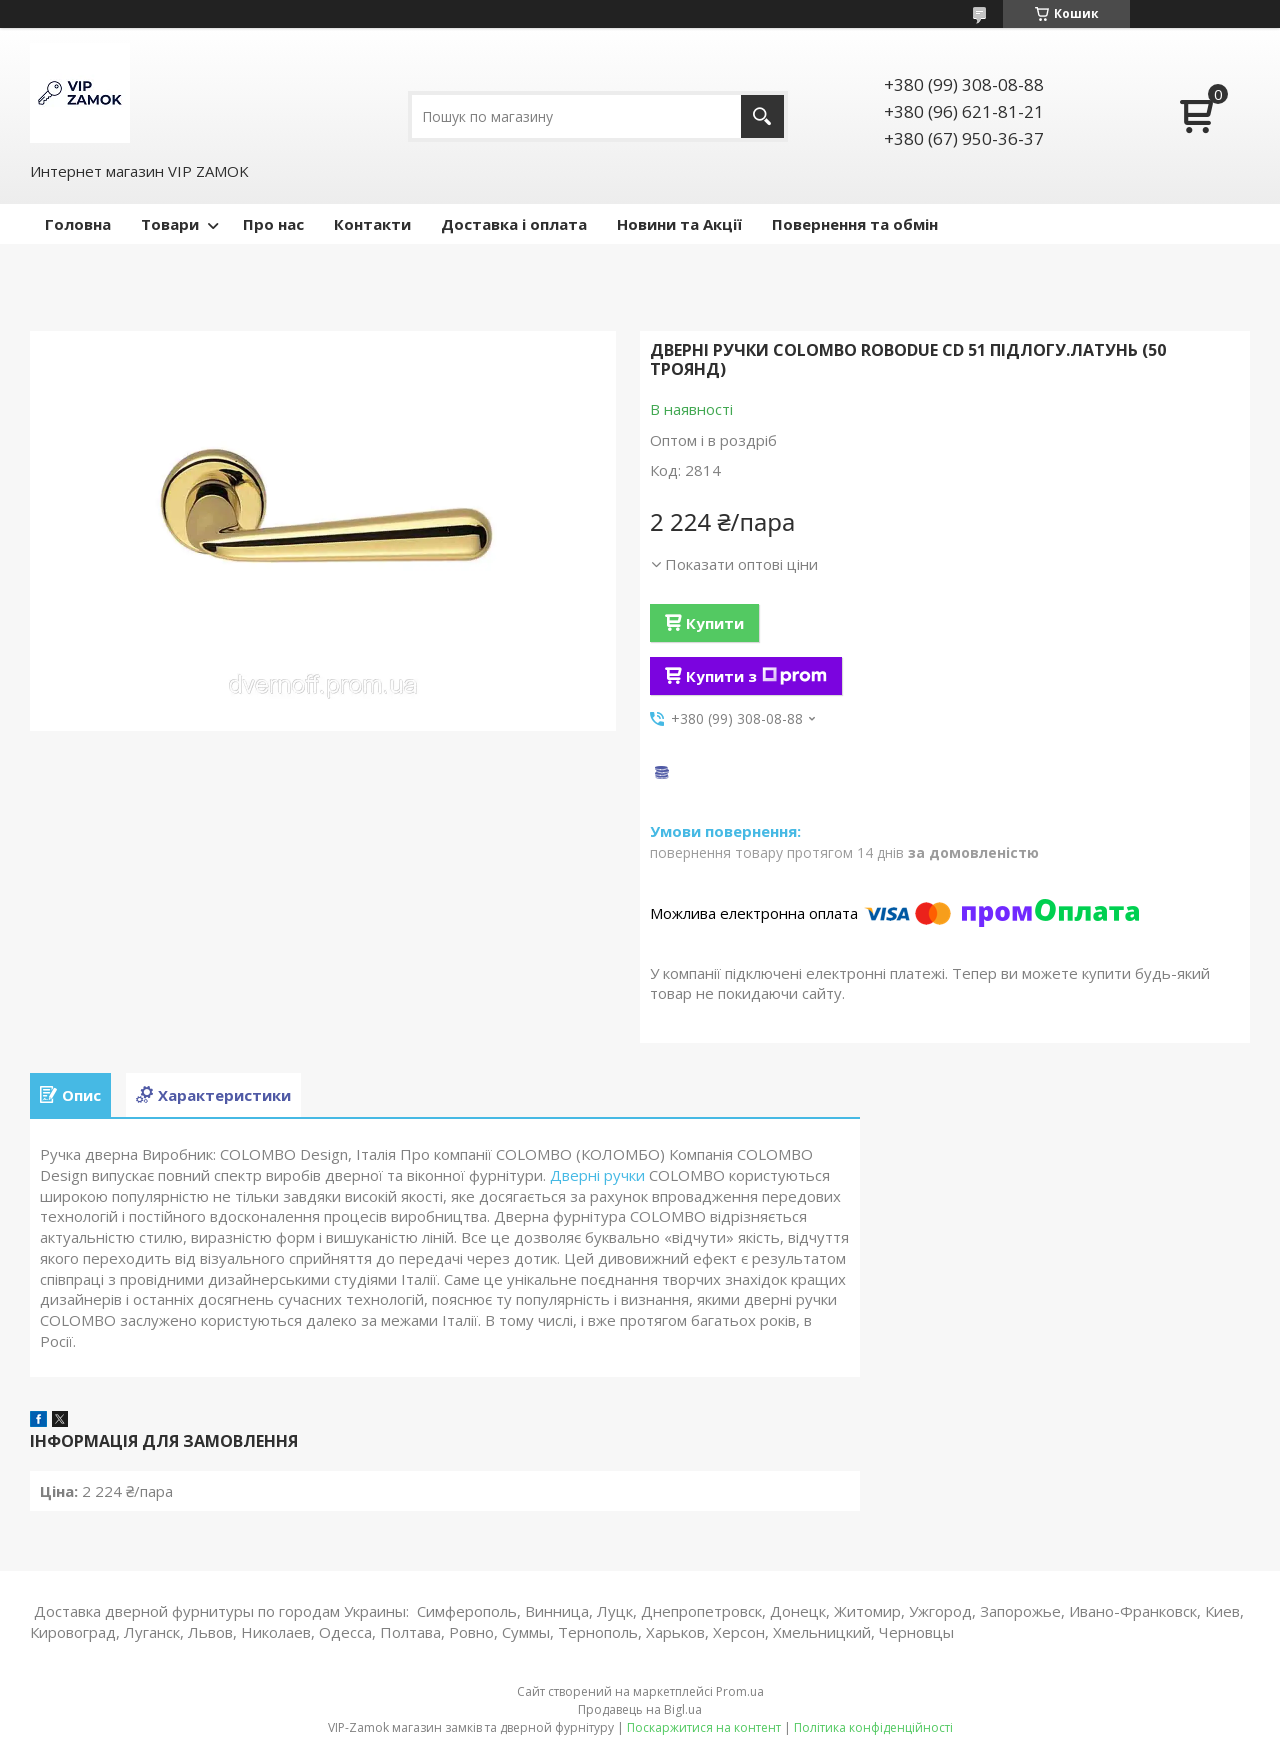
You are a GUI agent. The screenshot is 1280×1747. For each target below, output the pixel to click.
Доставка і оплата (514, 224)
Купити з (756, 676)
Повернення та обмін (855, 224)
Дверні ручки (597, 1175)
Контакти (372, 224)
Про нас (273, 224)
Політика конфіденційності (873, 1727)
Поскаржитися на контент (704, 1727)
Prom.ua (740, 1691)
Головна (78, 224)
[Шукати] (762, 116)
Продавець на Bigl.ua (640, 1709)
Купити (715, 623)
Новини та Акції (679, 224)
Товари (170, 224)
